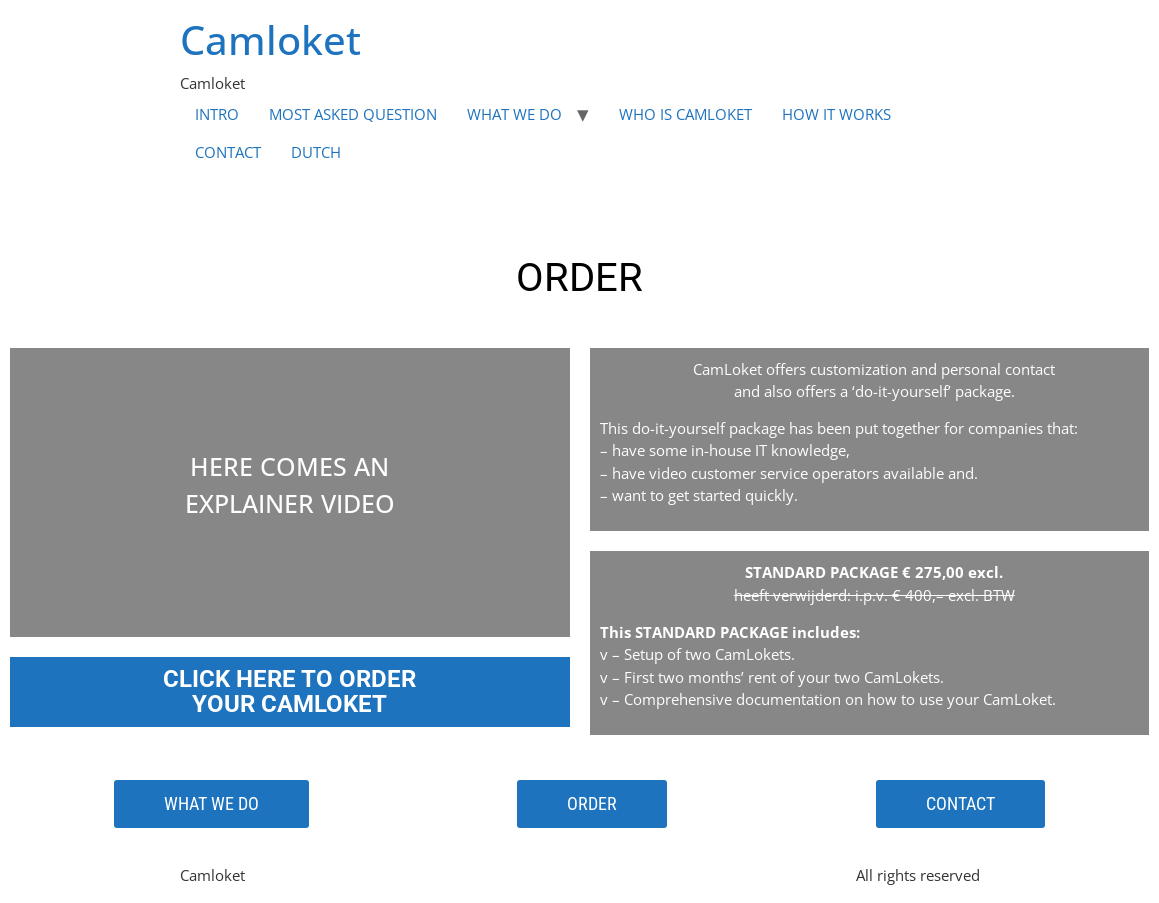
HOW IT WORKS (836, 114)
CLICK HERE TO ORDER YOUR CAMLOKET (289, 691)
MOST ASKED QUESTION (353, 114)
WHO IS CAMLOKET (685, 114)
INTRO (217, 114)
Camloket (270, 39)
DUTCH (316, 152)
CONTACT (228, 152)
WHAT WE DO (514, 114)
